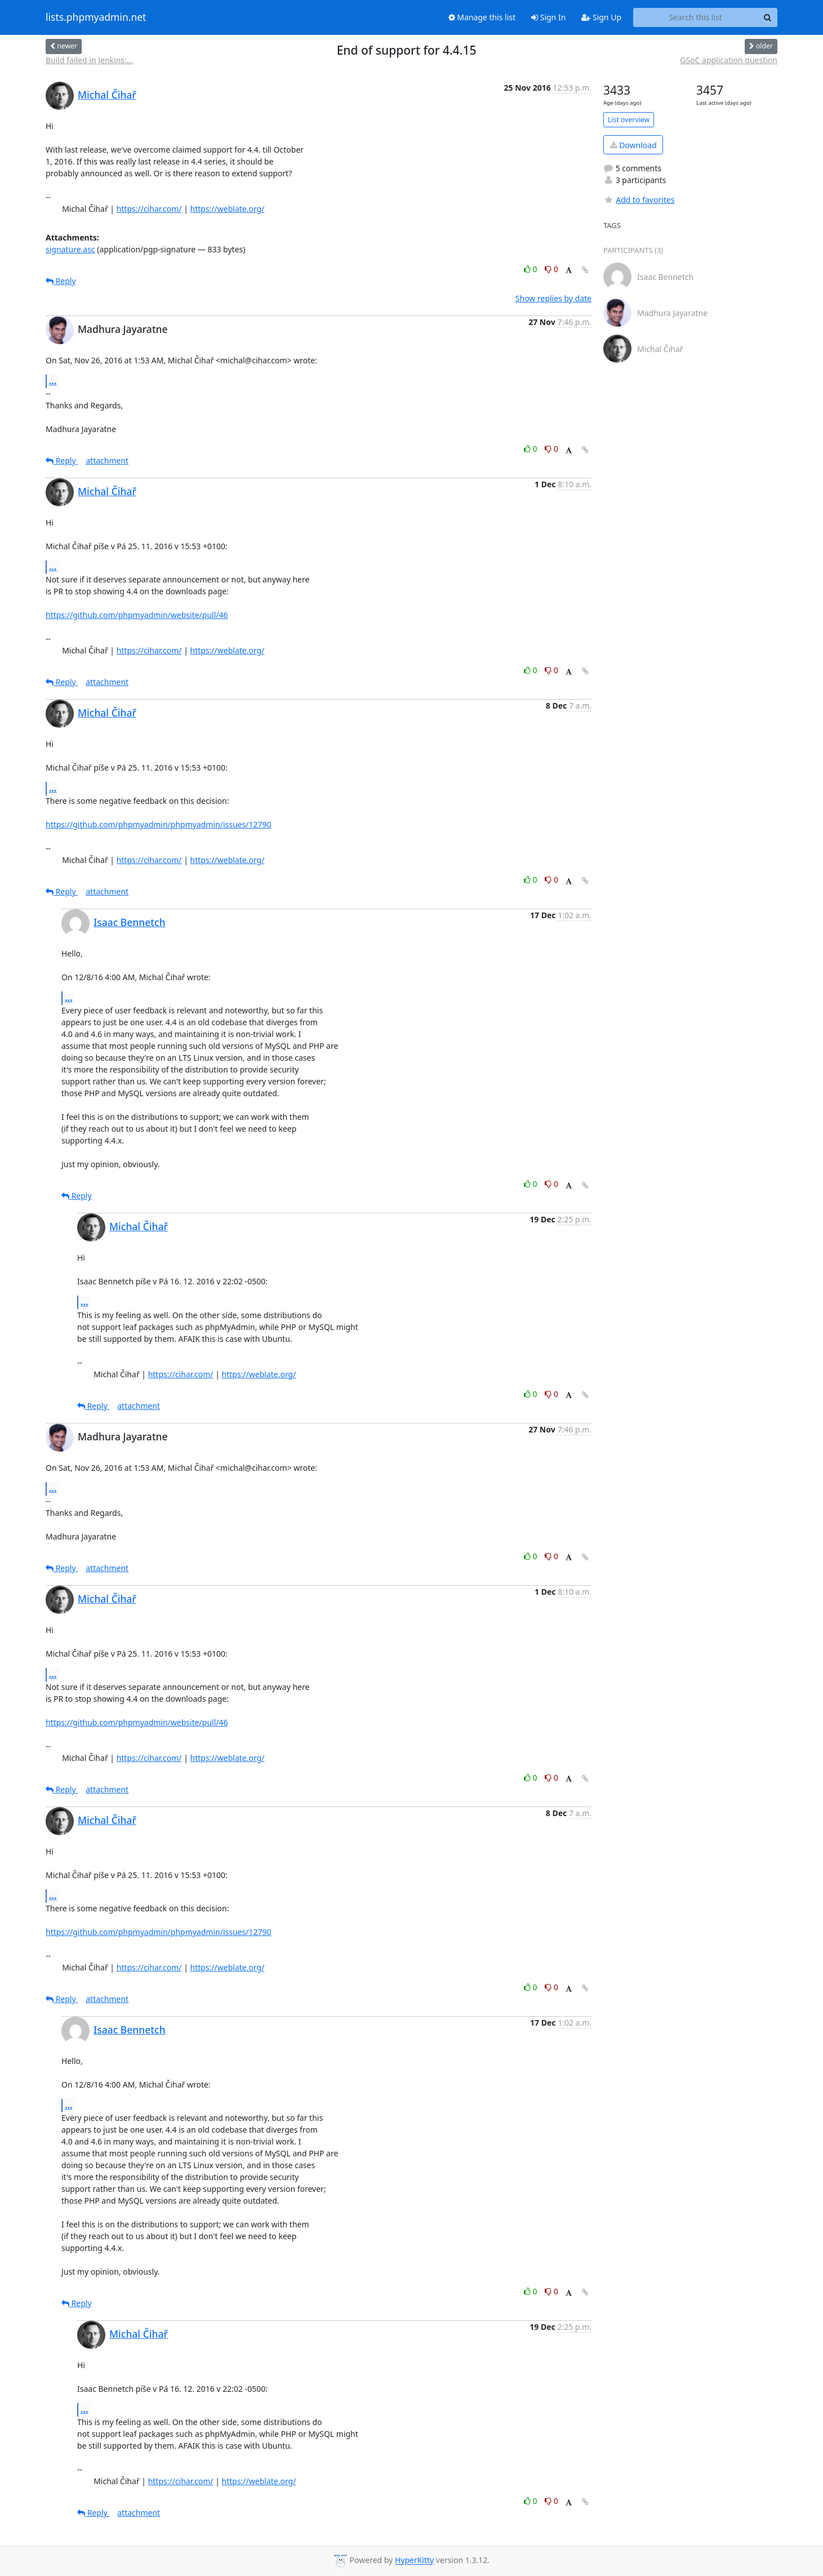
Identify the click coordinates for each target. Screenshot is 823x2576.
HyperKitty (414, 2560)
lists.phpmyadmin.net (96, 17)
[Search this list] (695, 17)
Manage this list (482, 17)
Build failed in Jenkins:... (89, 60)
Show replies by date (553, 298)
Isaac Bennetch (130, 922)
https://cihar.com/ (149, 208)
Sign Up (601, 17)
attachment (107, 460)
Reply (61, 280)
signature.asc (70, 249)
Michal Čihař (107, 94)
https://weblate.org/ (227, 208)
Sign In (548, 17)
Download (633, 145)
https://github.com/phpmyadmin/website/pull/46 (137, 614)
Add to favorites (638, 199)
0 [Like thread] (531, 269)
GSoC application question (728, 60)
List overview (628, 119)
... (53, 381)
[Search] (767, 17)
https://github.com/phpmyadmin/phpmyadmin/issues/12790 (158, 824)
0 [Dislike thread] (551, 269)
